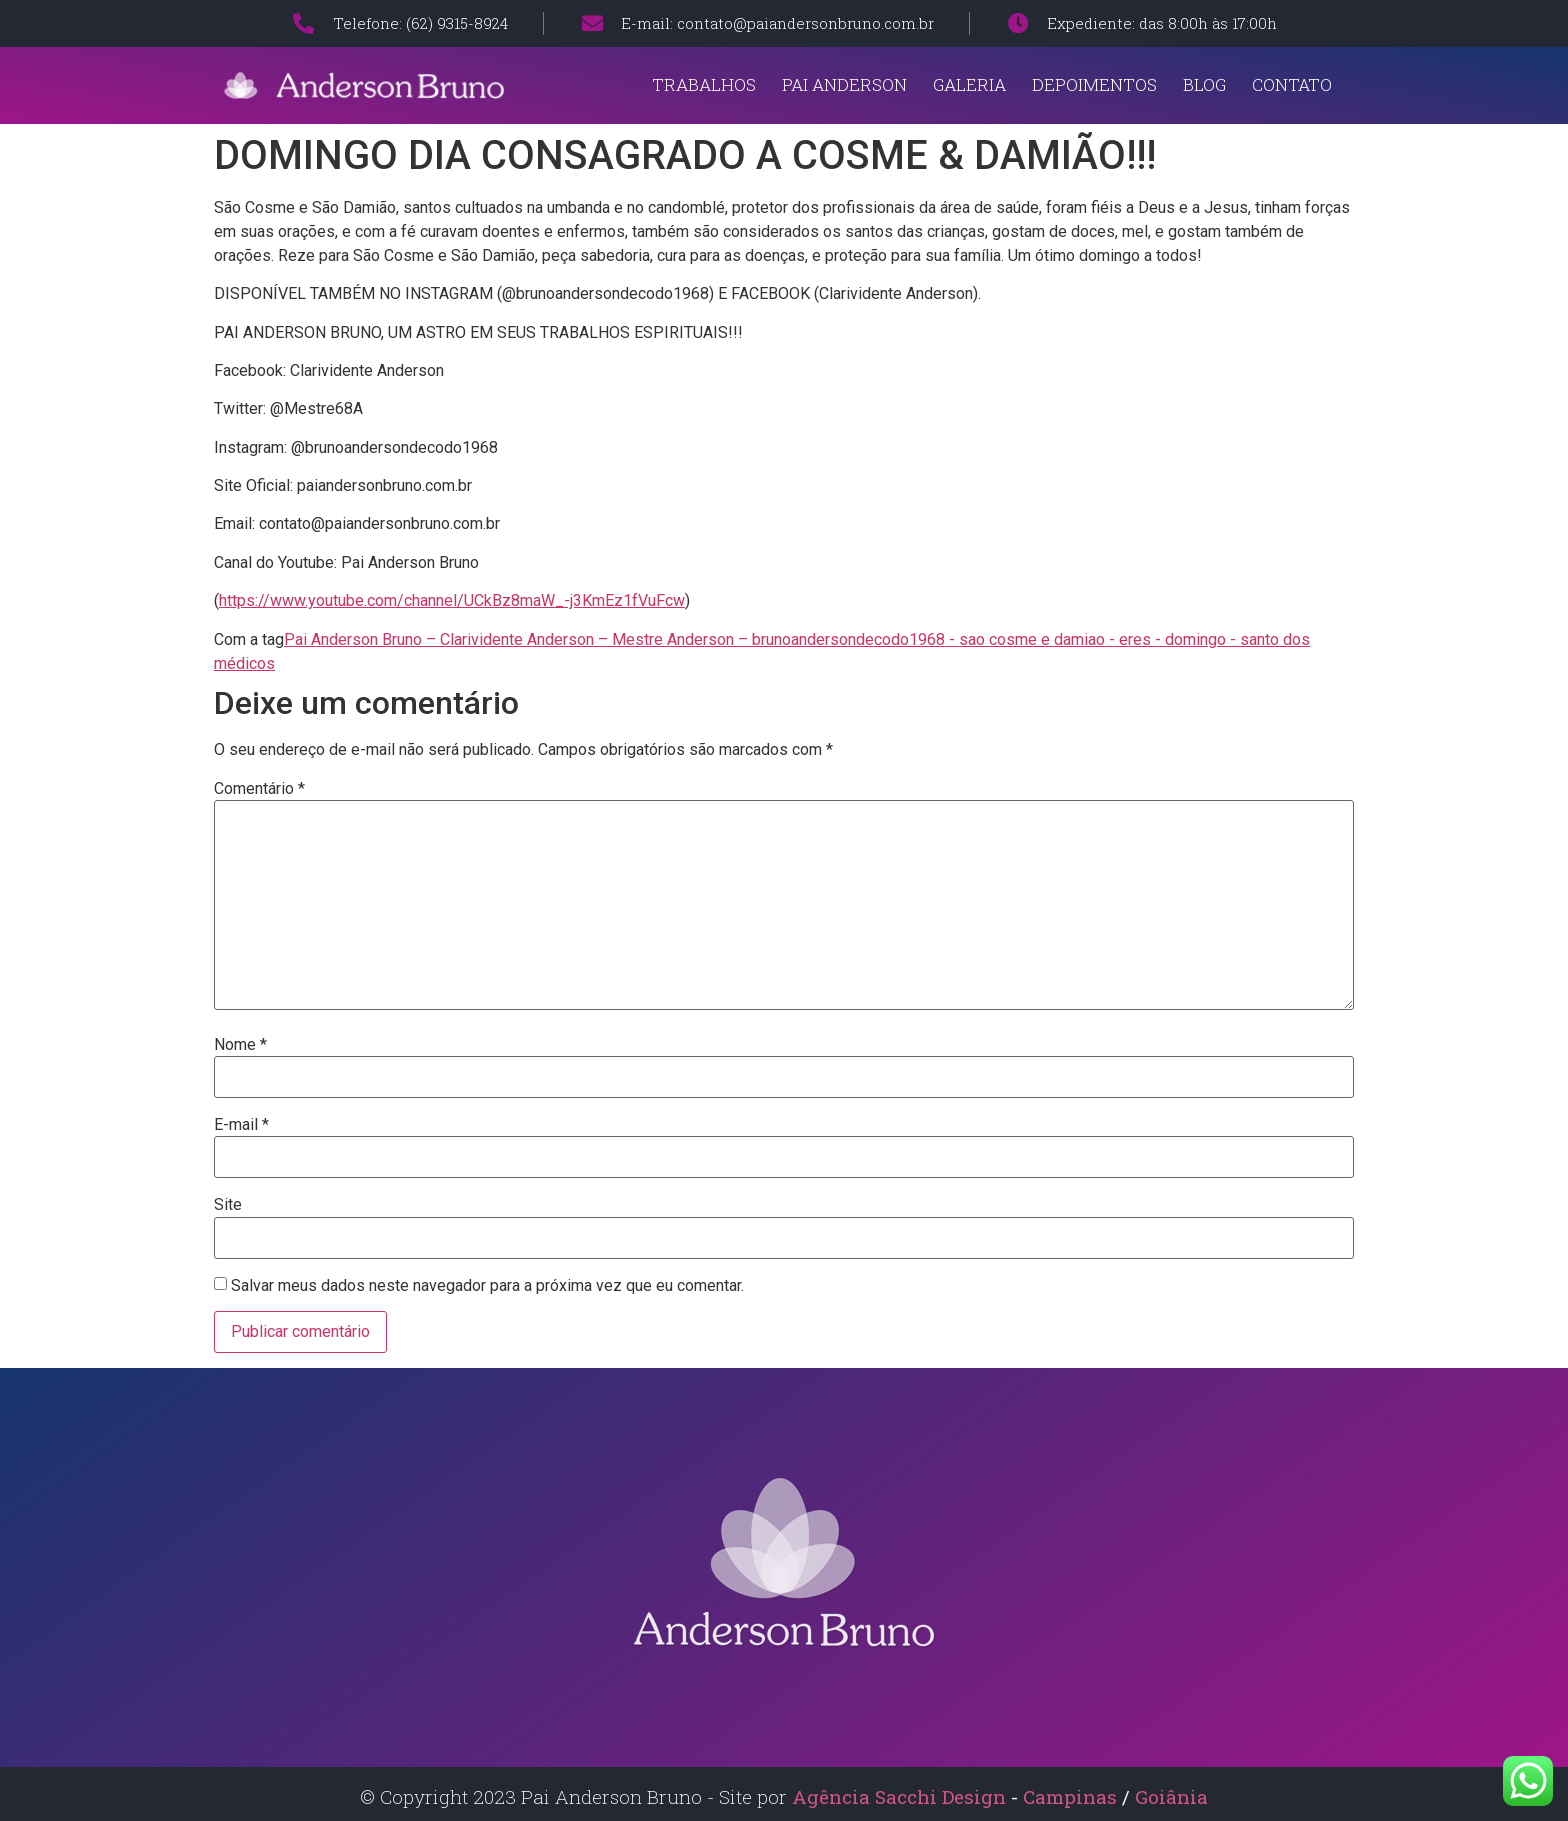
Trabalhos (704, 84)
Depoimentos (1094, 84)
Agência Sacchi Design (899, 1796)
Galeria (969, 84)
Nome (240, 1045)
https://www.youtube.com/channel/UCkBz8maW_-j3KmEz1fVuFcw (452, 600)
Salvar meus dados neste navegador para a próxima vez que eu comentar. (487, 1286)
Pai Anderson (844, 84)
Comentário (259, 789)
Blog (1204, 84)
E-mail (241, 1125)
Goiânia (1171, 1796)
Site (228, 1205)
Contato (1292, 84)
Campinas (1072, 1796)
